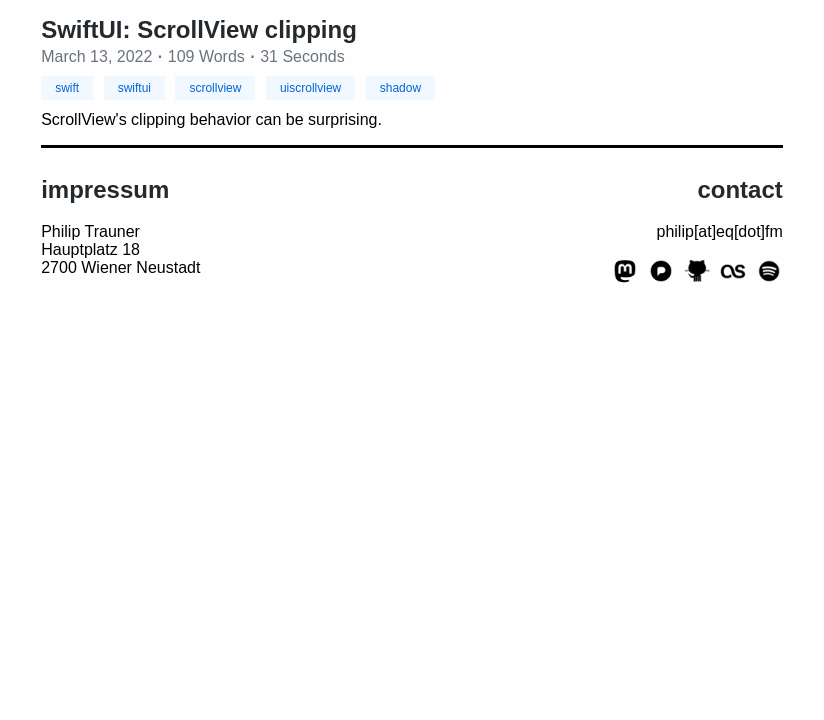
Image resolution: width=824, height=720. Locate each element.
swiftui (134, 88)
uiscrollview (310, 88)
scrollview (215, 88)
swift (67, 88)
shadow (400, 88)
